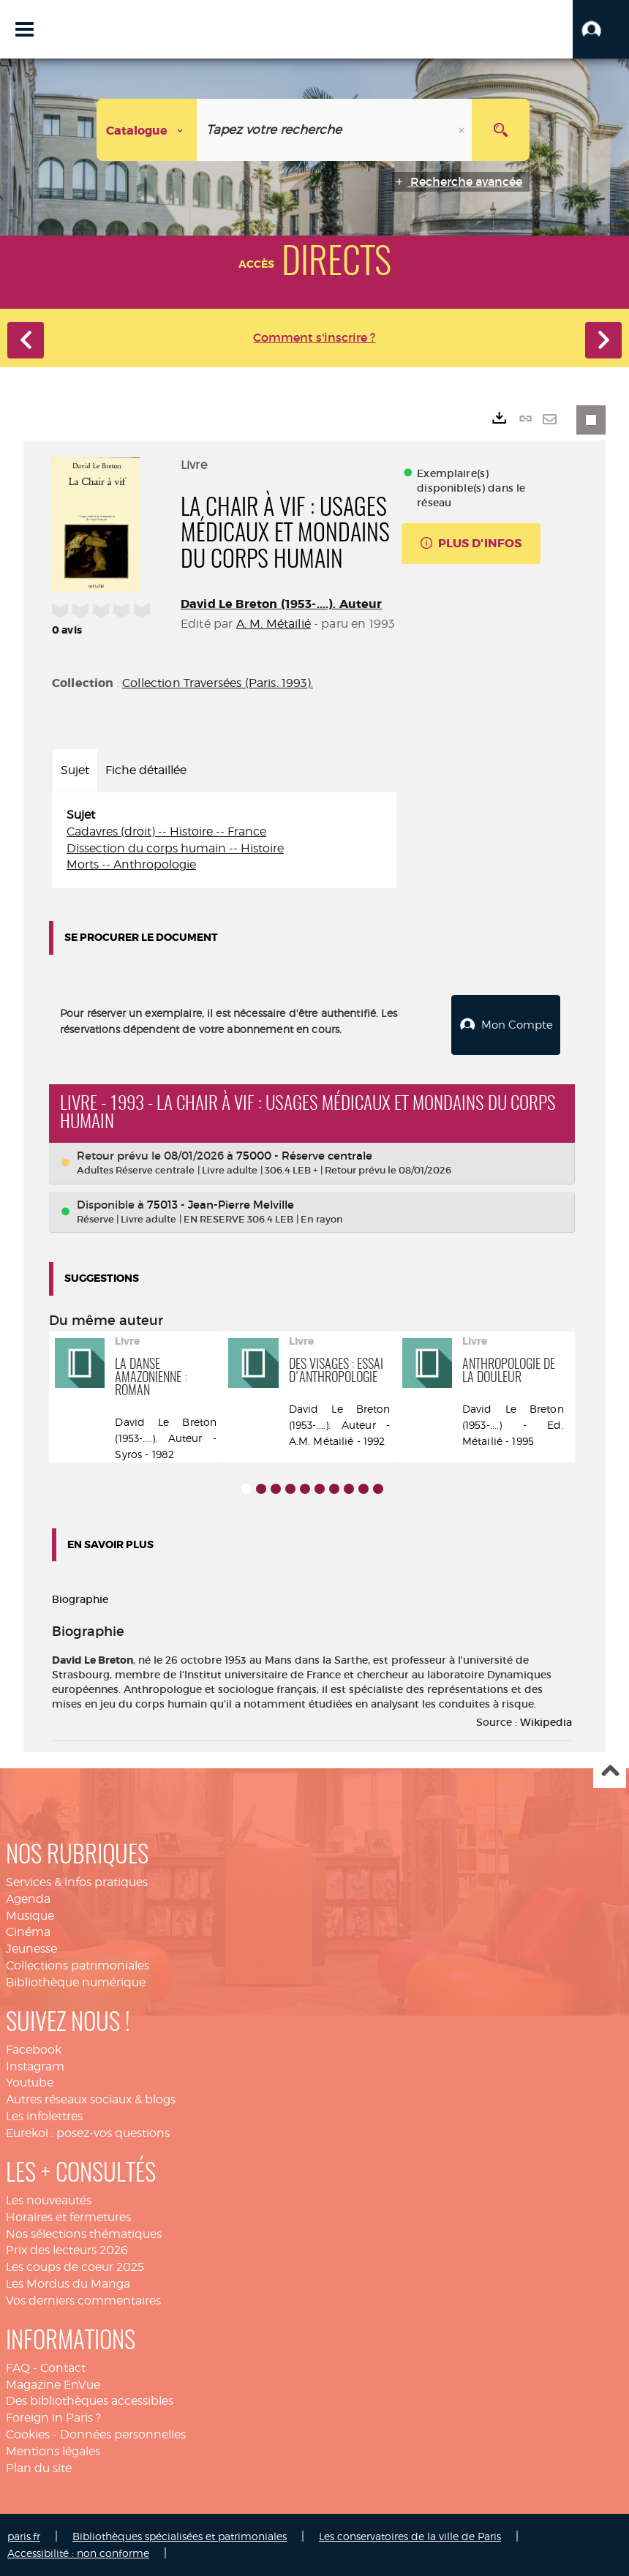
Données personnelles (123, 2434)
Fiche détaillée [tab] (146, 770)
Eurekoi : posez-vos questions (88, 2133)
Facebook (33, 2050)
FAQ (18, 2367)
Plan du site (39, 2468)
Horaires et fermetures (68, 2216)
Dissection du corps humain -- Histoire (175, 848)
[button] (601, 29)
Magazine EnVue (53, 2384)
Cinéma (28, 1932)
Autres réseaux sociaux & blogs (91, 2099)
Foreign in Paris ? (53, 2418)
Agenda (28, 1898)
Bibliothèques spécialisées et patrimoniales (179, 2535)
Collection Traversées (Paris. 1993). (217, 683)
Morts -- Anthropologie (131, 864)
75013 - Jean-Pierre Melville (220, 1204)
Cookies (28, 2434)
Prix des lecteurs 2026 (67, 2250)
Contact (63, 2367)
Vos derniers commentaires (83, 2300)
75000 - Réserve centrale (304, 1156)
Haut (609, 1772)
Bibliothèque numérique (76, 1982)
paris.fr (23, 2535)
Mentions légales (53, 2451)
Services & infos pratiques (77, 1882)
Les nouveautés (48, 2200)
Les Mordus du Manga (68, 2284)
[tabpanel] (224, 840)
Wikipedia (546, 1722)
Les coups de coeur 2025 (75, 2267)
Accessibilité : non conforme (78, 2552)
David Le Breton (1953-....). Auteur (282, 604)
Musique (30, 1915)
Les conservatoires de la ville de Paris (410, 2535)
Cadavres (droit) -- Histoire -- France (166, 831)
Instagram (35, 2066)
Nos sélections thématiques (84, 2233)
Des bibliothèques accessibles (89, 2401)
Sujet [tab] (75, 770)
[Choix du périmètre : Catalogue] (147, 130)
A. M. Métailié (273, 624)
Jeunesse (31, 1949)
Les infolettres (44, 2116)
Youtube (29, 2082)
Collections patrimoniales (77, 1965)
